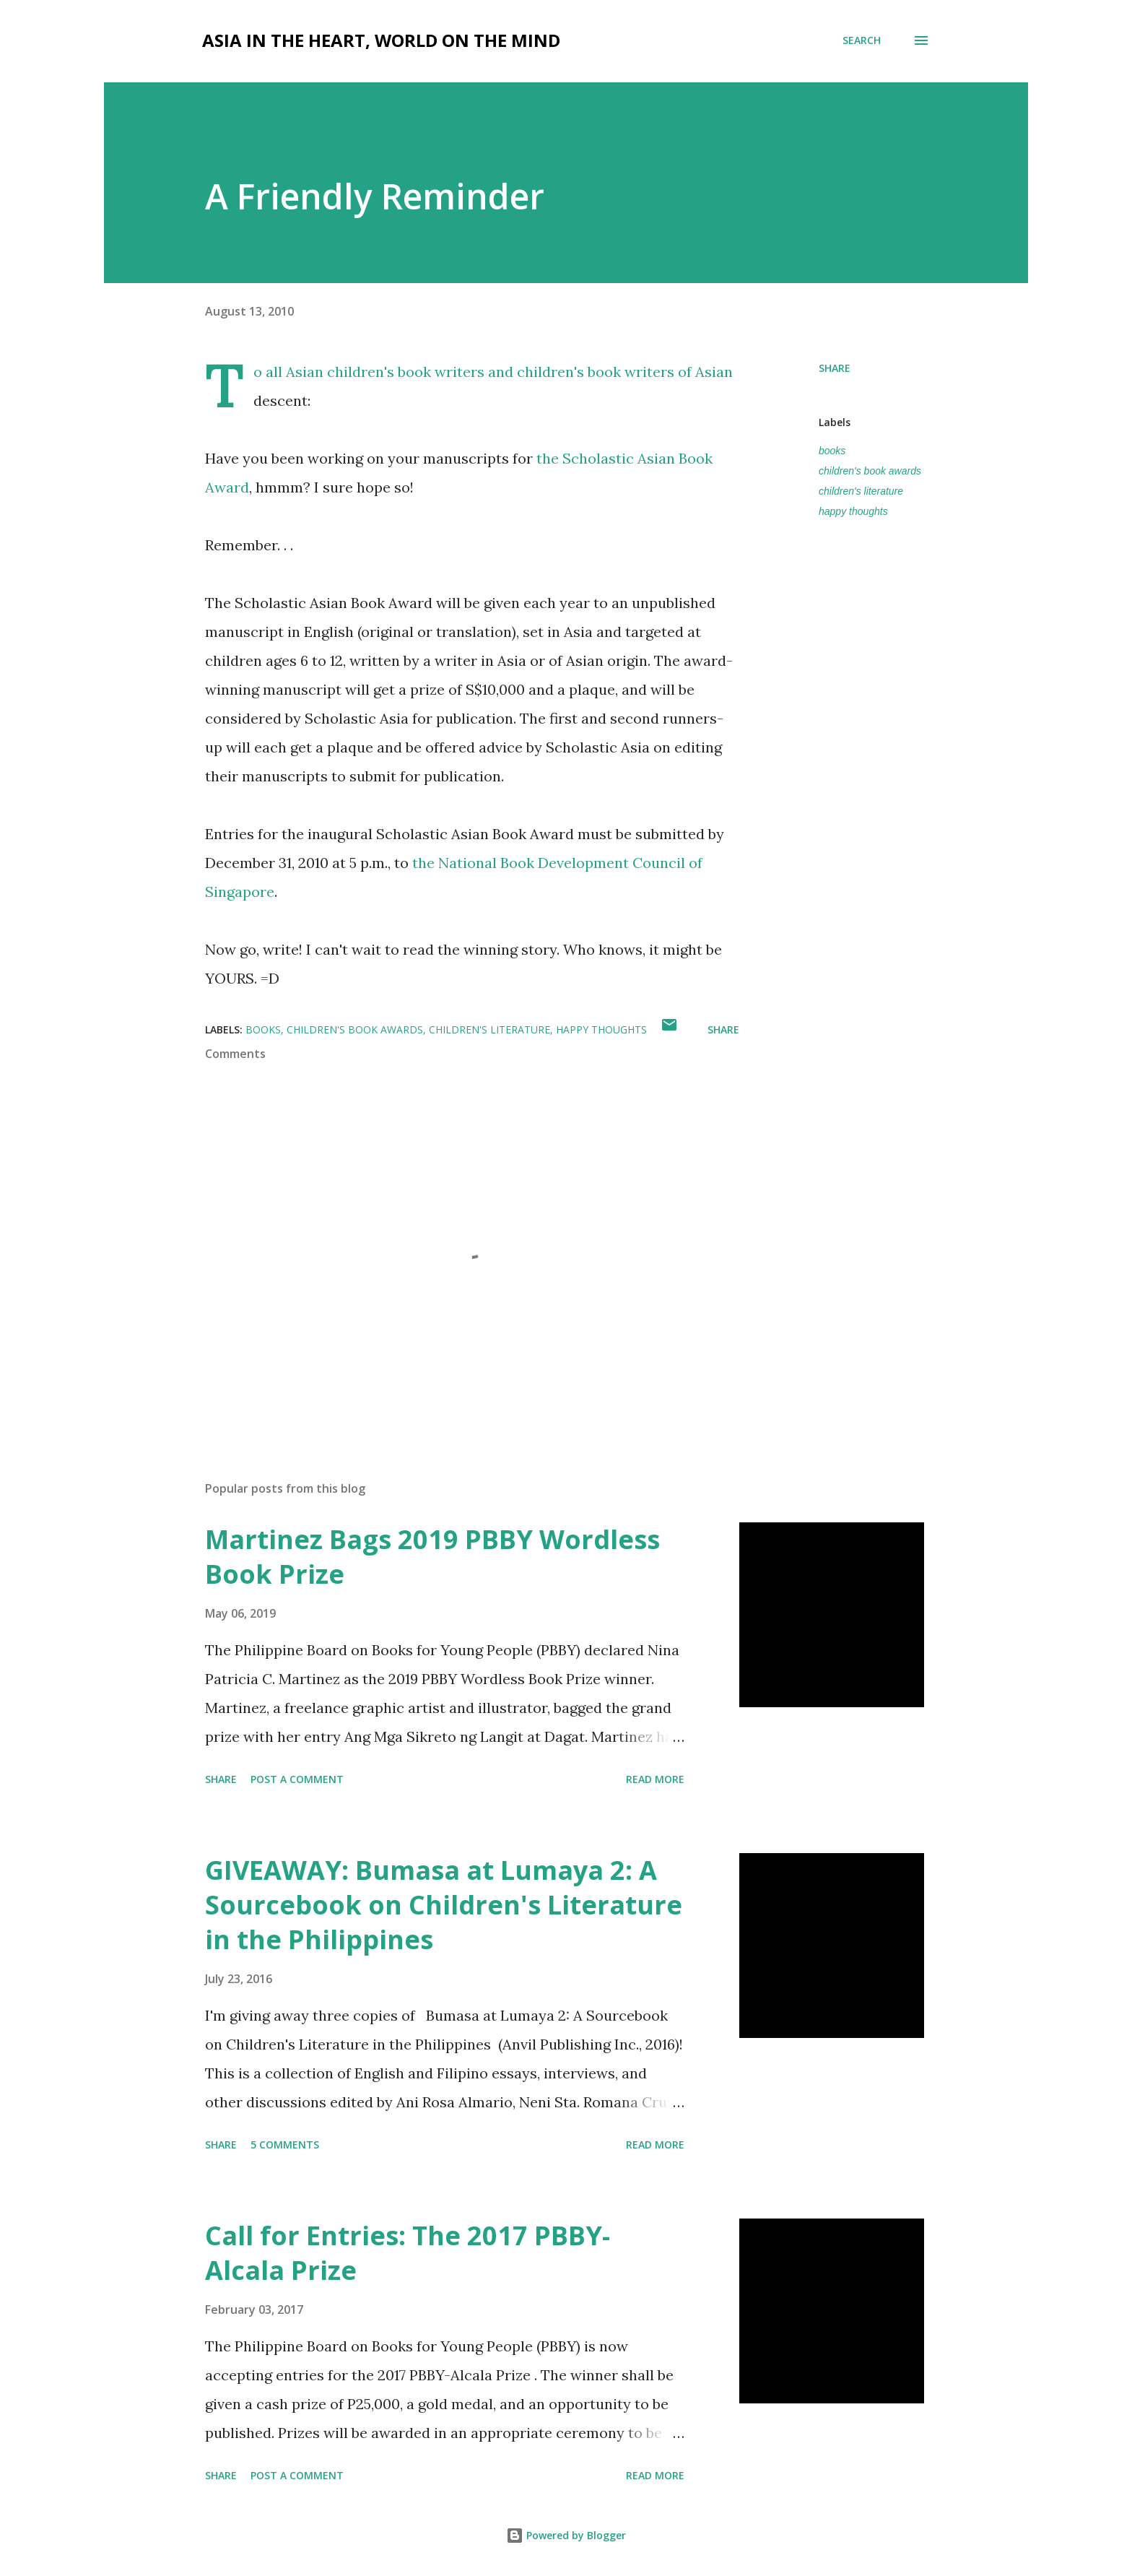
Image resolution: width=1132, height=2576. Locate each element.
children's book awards (870, 471)
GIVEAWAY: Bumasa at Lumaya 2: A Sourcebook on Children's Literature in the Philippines (443, 1904)
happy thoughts (853, 511)
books (832, 450)
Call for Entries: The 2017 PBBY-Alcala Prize (407, 2253)
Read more (655, 1779)
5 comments (285, 2144)
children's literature (861, 491)
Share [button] (834, 368)
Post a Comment (297, 1779)
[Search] (862, 40)
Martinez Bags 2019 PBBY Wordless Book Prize (432, 1557)
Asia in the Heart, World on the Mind (381, 40)
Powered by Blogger (566, 2535)
